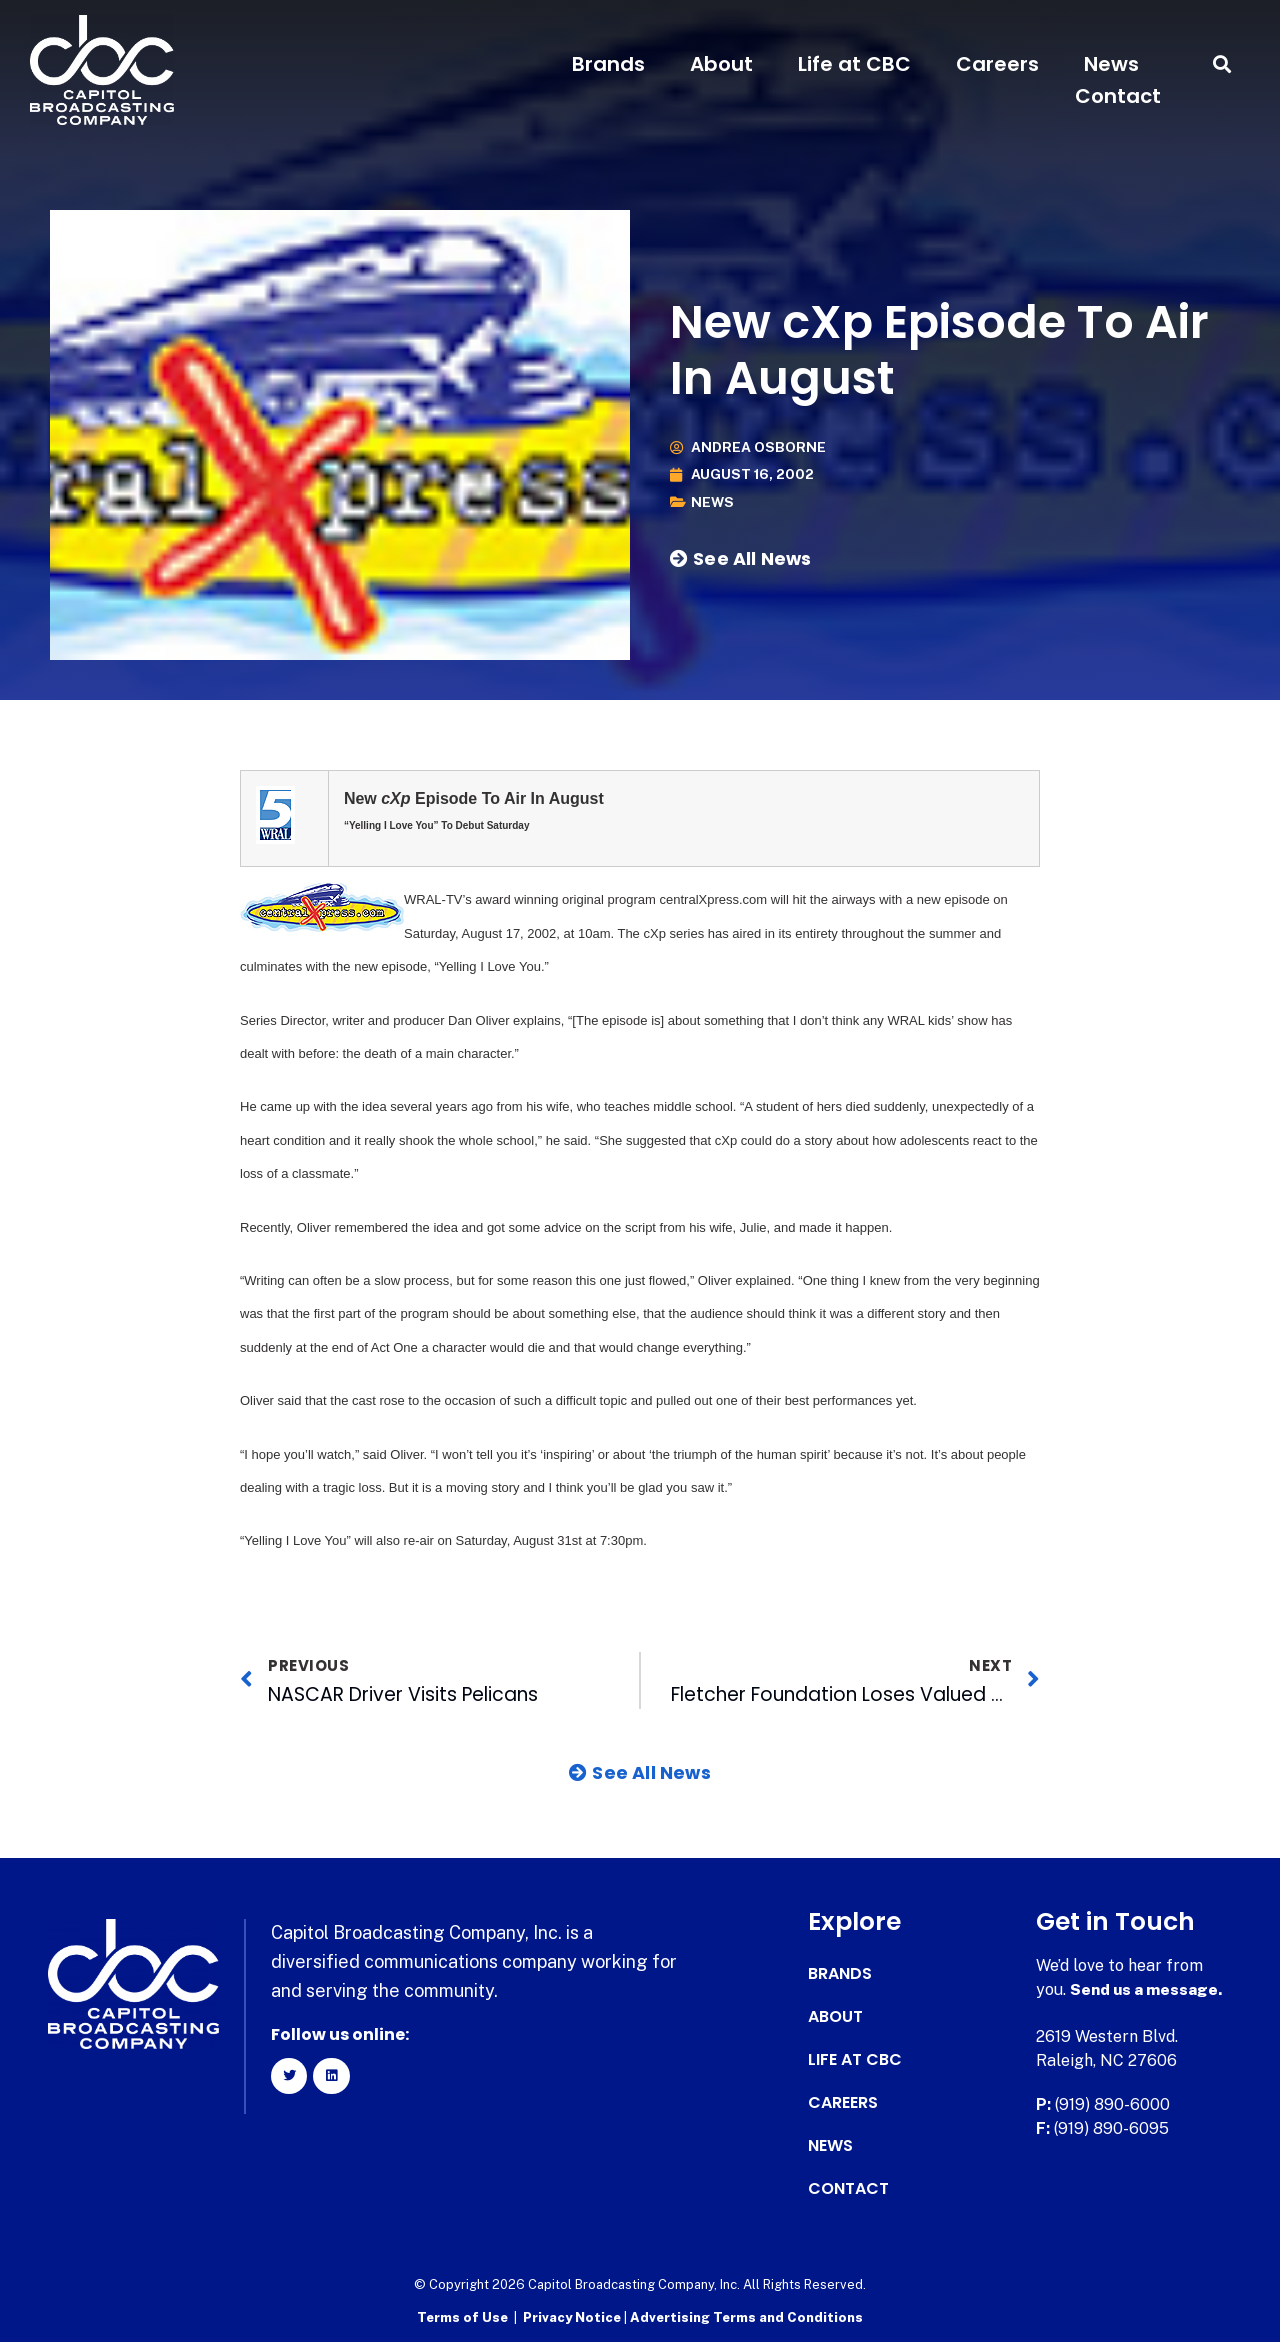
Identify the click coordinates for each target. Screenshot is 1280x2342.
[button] (1222, 64)
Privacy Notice (573, 2317)
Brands (608, 64)
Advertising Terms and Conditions (746, 2317)
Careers (997, 64)
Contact (1118, 96)
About (721, 64)
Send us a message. (1147, 1989)
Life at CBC (854, 64)
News (1111, 64)
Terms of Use (462, 2317)
